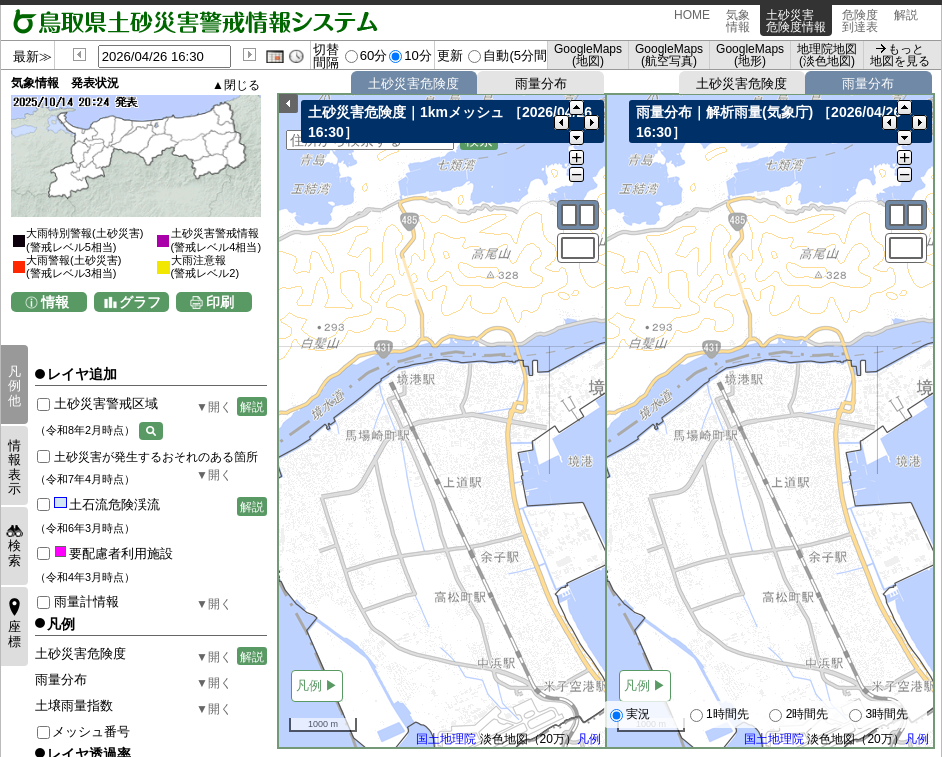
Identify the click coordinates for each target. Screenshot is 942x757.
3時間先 (878, 715)
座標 (14, 633)
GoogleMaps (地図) (588, 55)
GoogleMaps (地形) (750, 55)
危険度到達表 (860, 21)
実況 (630, 715)
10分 (418, 55)
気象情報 (738, 21)
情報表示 (14, 467)
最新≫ (32, 56)
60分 (374, 55)
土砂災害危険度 (413, 83)
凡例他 (14, 386)
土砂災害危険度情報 (796, 21)
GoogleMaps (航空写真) (669, 55)
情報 (55, 302)
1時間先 (719, 715)
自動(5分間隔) (523, 55)
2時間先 (798, 715)
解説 (906, 21)
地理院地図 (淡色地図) (827, 55)
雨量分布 (541, 83)
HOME (692, 21)
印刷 (220, 302)
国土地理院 (446, 740)
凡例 (589, 740)
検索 (14, 552)
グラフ (140, 302)
